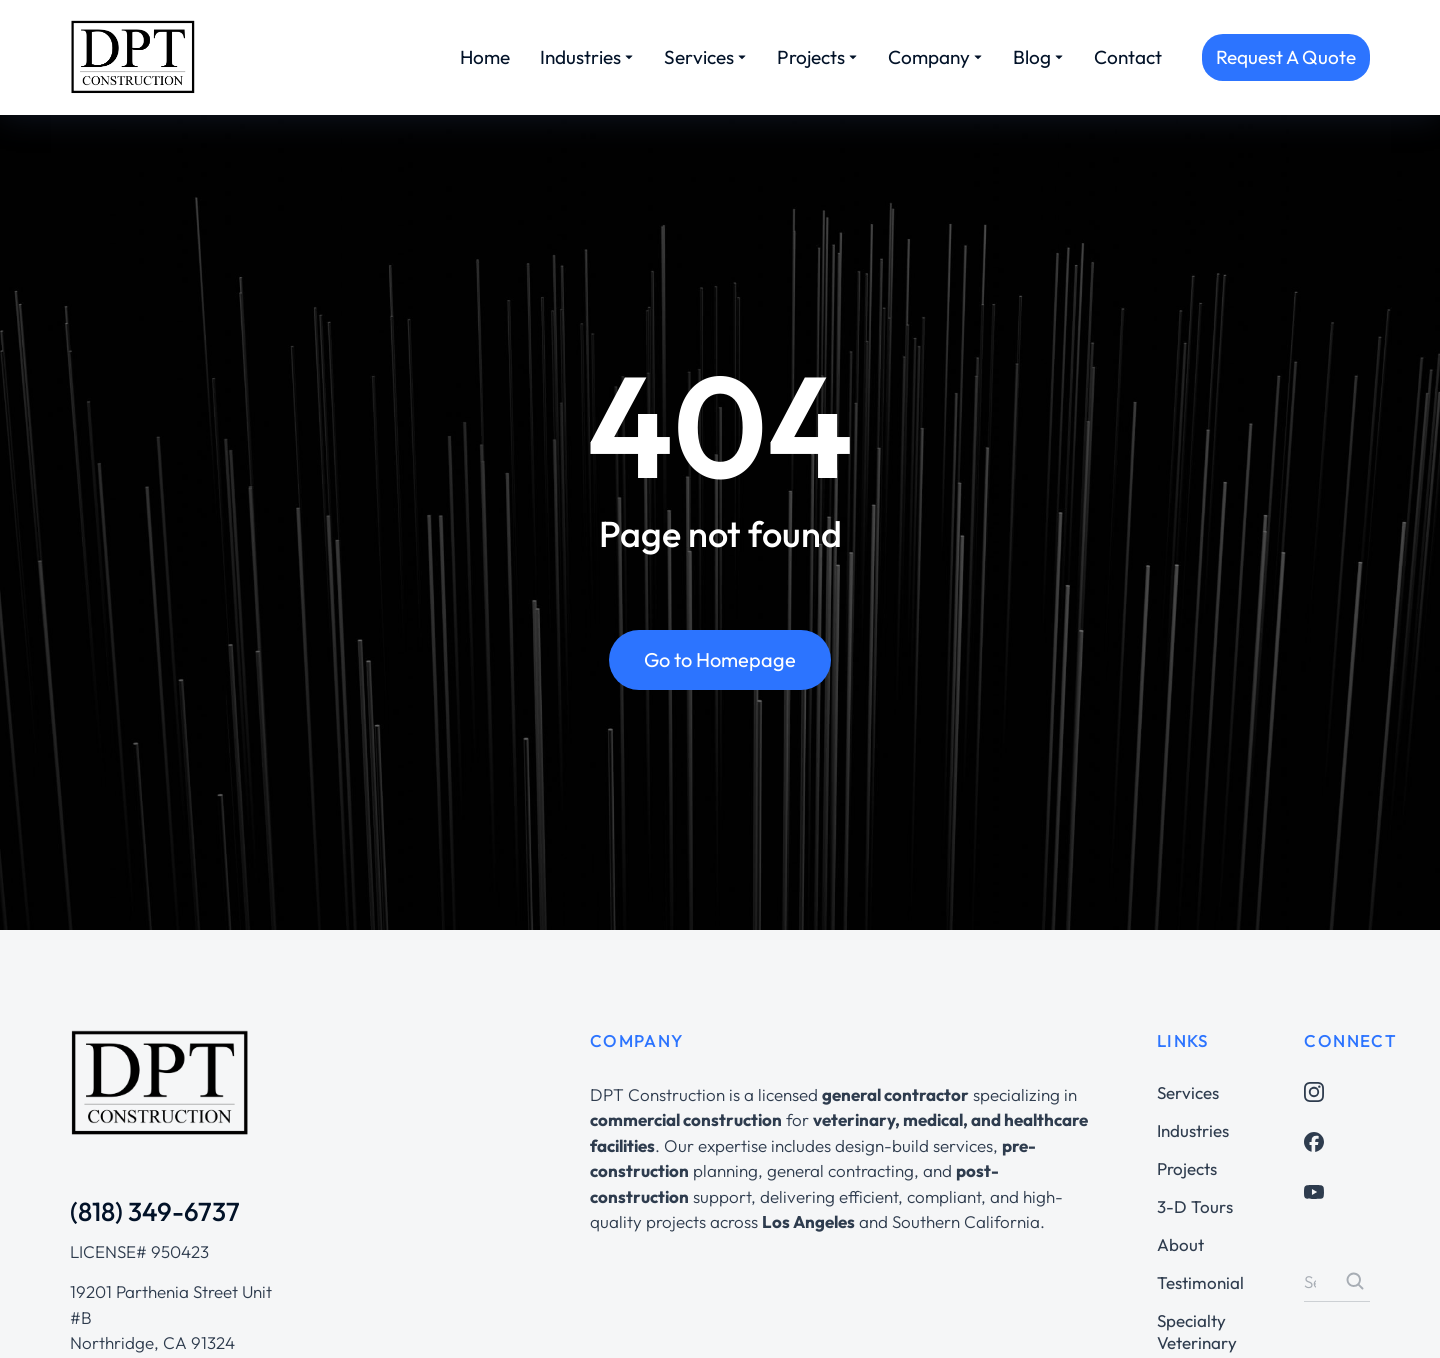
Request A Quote (1286, 57)
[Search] (1355, 1281)
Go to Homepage (720, 660)
